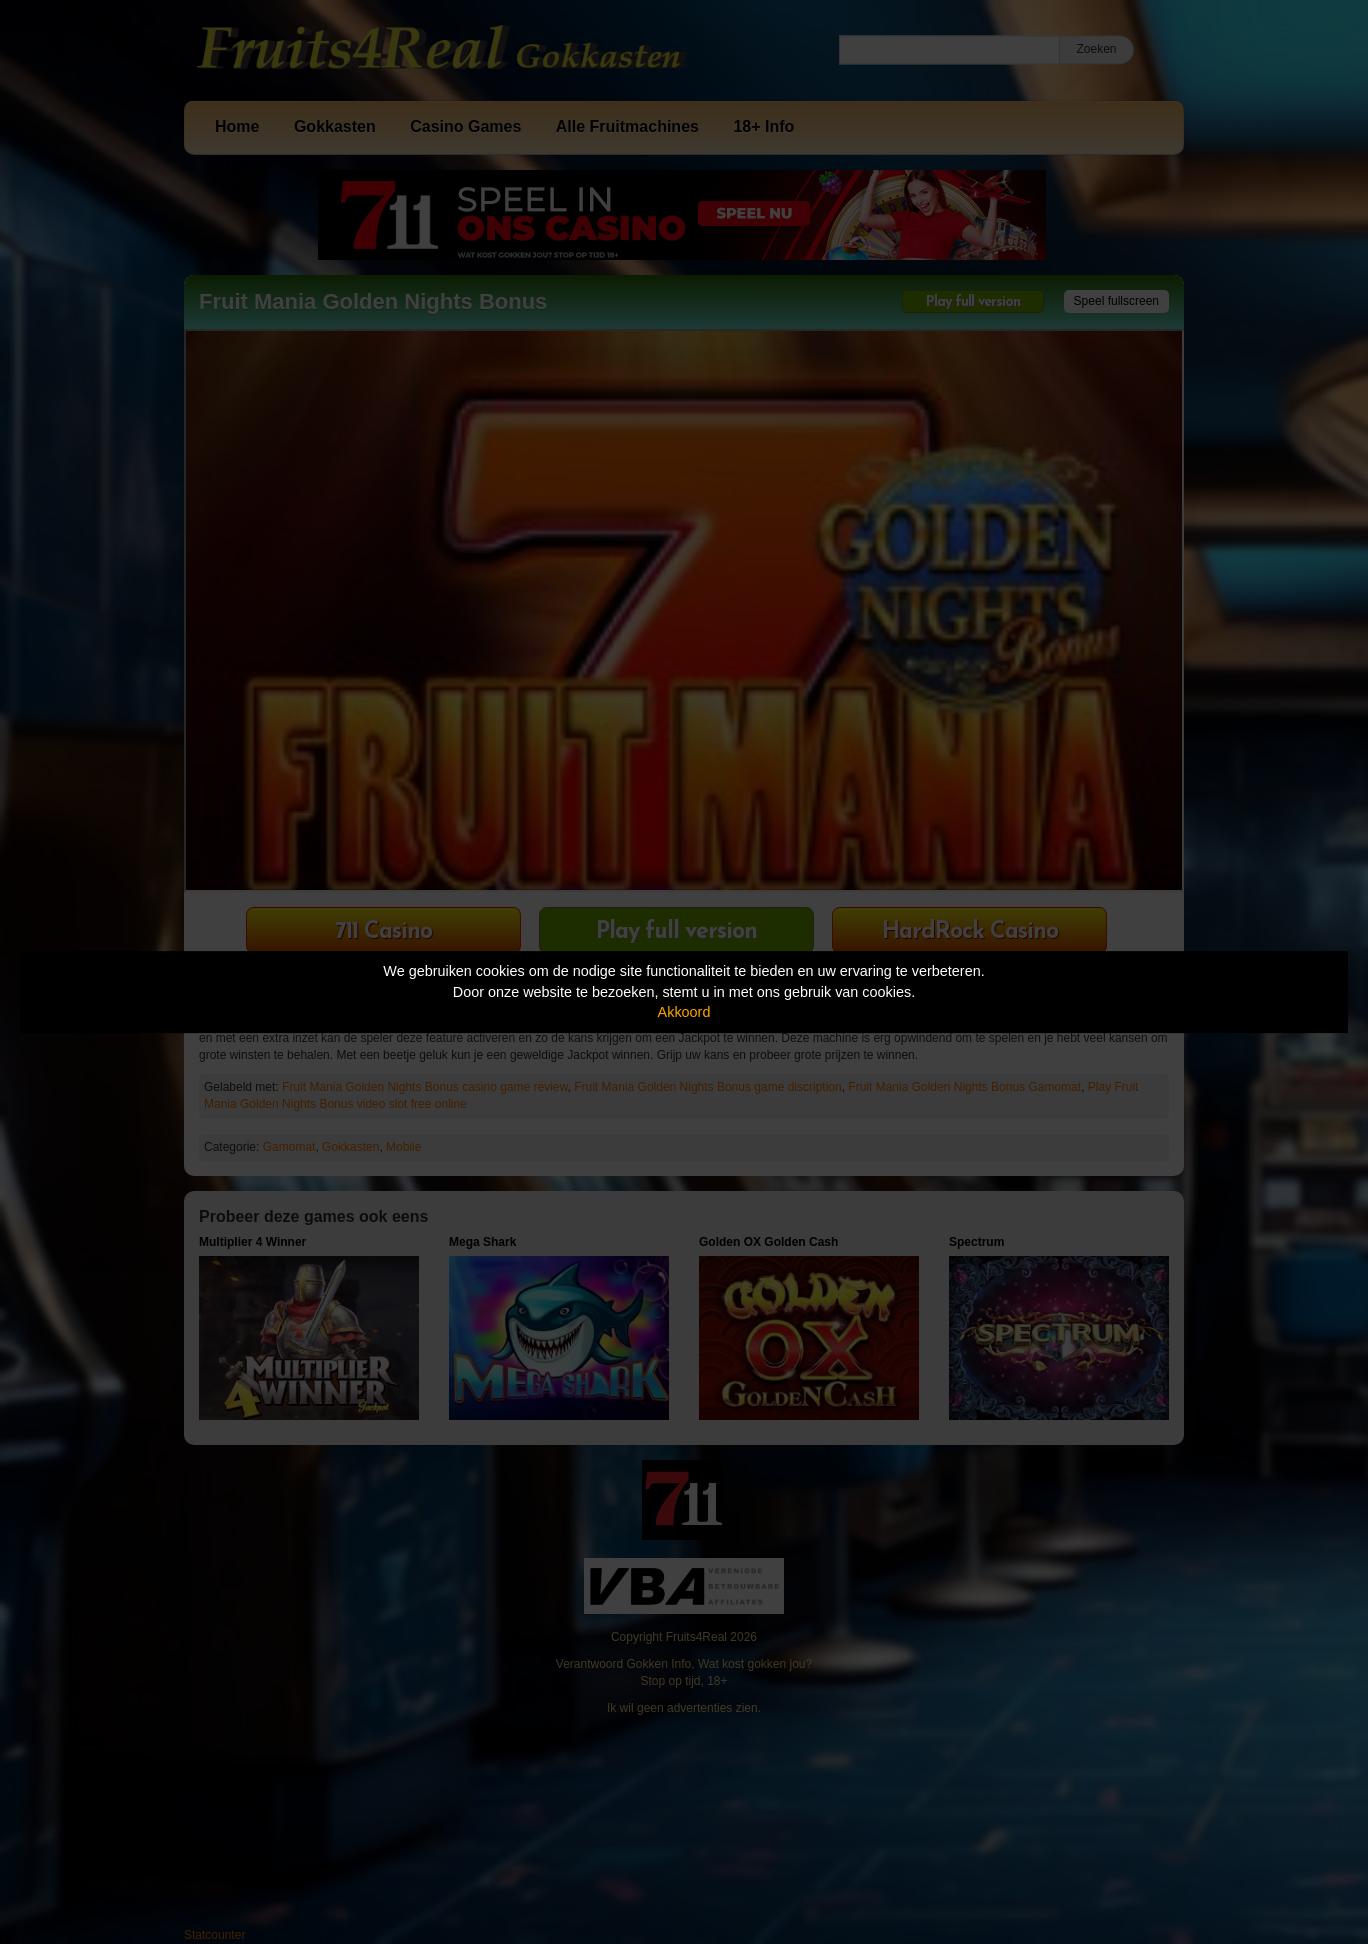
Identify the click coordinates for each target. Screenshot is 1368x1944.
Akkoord (684, 1012)
